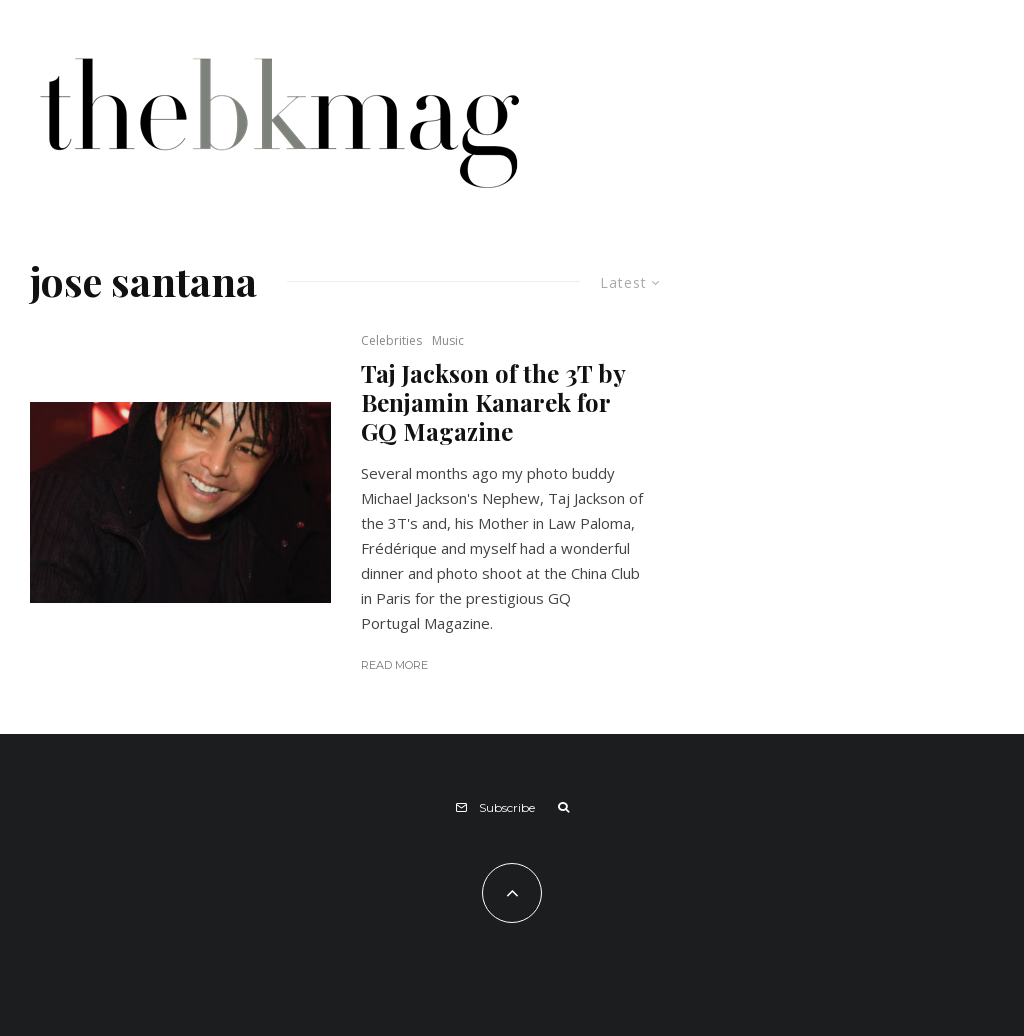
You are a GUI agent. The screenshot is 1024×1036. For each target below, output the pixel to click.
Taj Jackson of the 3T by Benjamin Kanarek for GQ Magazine (493, 402)
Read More (394, 665)
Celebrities (391, 340)
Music (448, 340)
